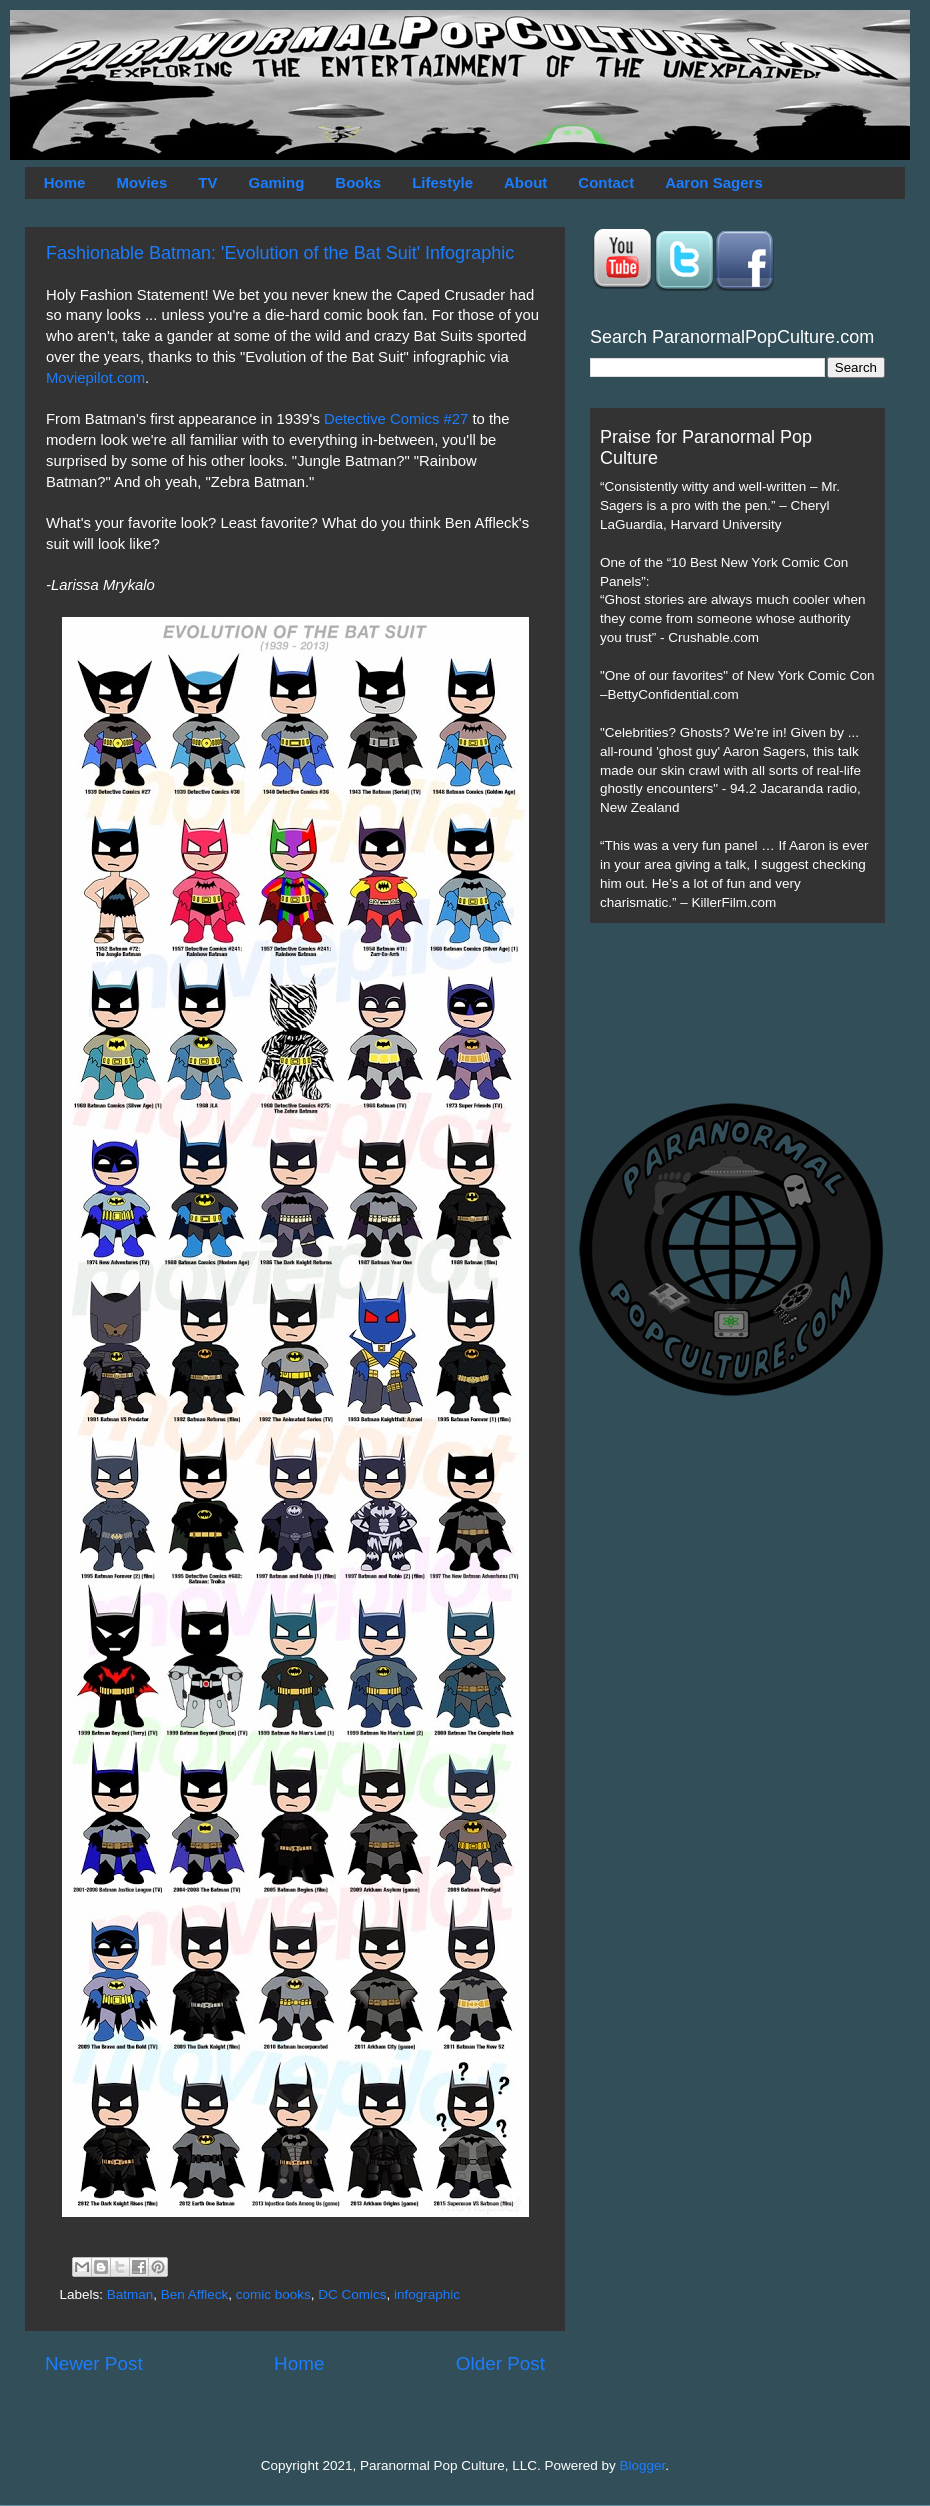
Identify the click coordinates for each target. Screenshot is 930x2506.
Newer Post (94, 2363)
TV (207, 182)
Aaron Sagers (714, 182)
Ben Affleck (194, 2294)
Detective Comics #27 (396, 419)
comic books (273, 2294)
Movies (141, 182)
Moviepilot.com (95, 378)
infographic (427, 2294)
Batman (130, 2294)
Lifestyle (442, 182)
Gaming (276, 182)
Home (65, 182)
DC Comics (352, 2294)
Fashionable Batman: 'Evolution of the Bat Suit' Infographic (280, 253)
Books (358, 182)
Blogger (643, 2465)
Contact (606, 182)
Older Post (500, 2363)
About (525, 182)
